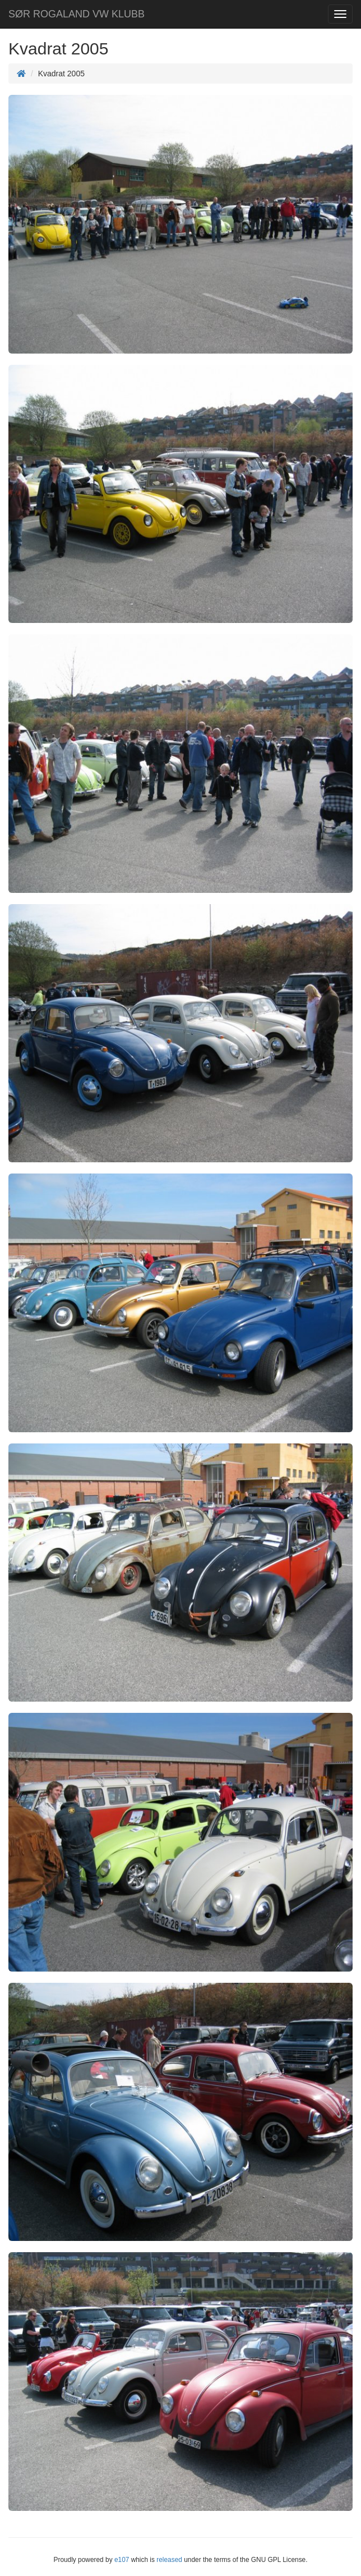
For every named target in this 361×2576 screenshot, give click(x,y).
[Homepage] (21, 73)
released (169, 2560)
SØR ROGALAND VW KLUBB (76, 14)
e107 (121, 2560)
